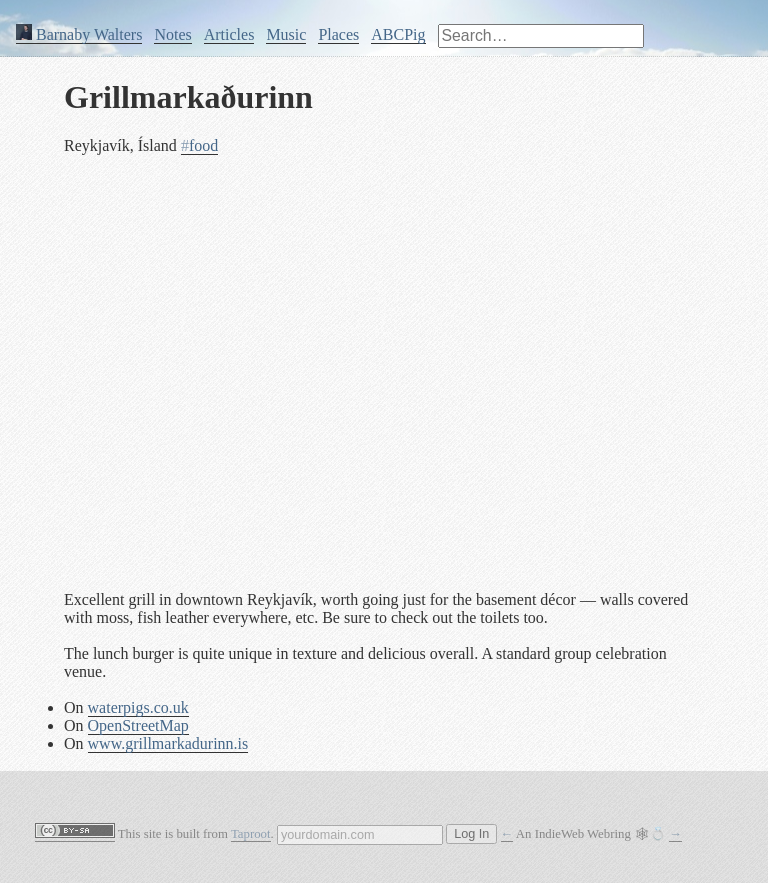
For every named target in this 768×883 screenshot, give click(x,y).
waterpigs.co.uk (138, 707)
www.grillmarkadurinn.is (168, 743)
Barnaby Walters (79, 34)
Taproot (251, 834)
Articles (229, 34)
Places (338, 34)
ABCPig (398, 34)
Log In (471, 834)
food (199, 145)
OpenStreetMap (138, 725)
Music (286, 34)
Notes (172, 34)
